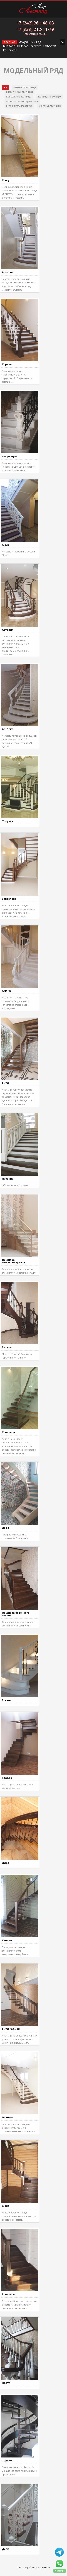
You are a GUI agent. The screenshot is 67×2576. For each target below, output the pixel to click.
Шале (5, 2206)
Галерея (36, 46)
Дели (5, 2549)
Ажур (5, 545)
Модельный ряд (30, 42)
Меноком (44, 2567)
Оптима (7, 2117)
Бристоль (8, 2294)
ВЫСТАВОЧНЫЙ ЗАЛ (15, 46)
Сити (5, 1083)
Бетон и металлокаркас (19, 106)
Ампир (6, 991)
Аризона (7, 272)
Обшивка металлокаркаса (13, 1261)
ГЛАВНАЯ (9, 42)
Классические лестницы (19, 92)
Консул (6, 180)
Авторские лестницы (24, 87)
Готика (7, 1347)
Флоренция (9, 456)
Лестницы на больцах (49, 96)
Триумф (7, 821)
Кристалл (8, 1432)
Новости (49, 46)
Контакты (10, 50)
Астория (7, 629)
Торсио (7, 2460)
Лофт (5, 1528)
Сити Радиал (11, 2029)
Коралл (7, 364)
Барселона (9, 898)
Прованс (7, 1178)
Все (5, 87)
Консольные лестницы (18, 96)
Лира (5, 1862)
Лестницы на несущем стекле (22, 101)
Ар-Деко (7, 729)
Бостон (6, 1700)
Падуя (6, 2382)
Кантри (7, 1940)
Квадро (7, 1777)
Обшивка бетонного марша (15, 1614)
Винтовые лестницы (49, 106)
